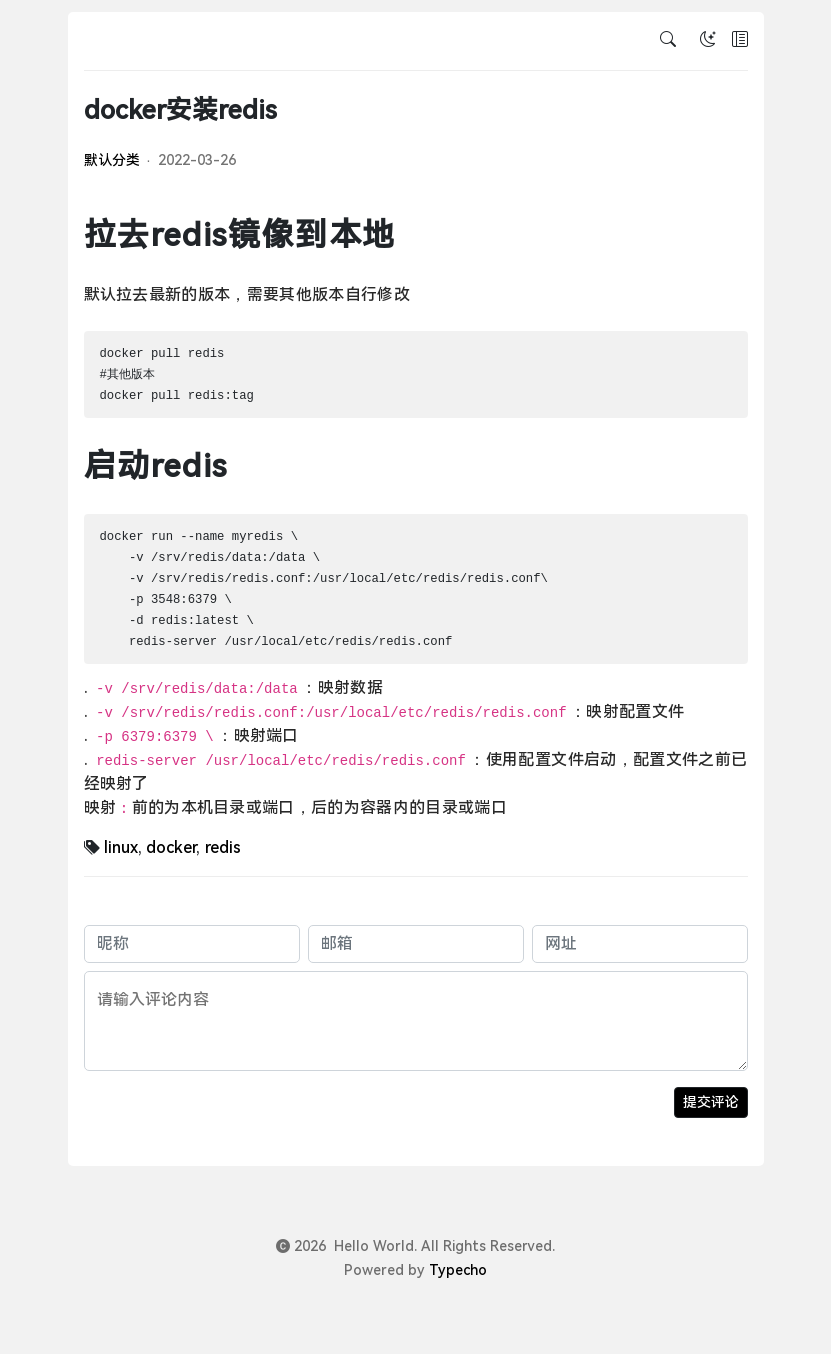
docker (171, 847)
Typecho (458, 1270)
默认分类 (112, 160)
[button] (740, 41)
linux (121, 847)
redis (223, 847)
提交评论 (711, 1102)
